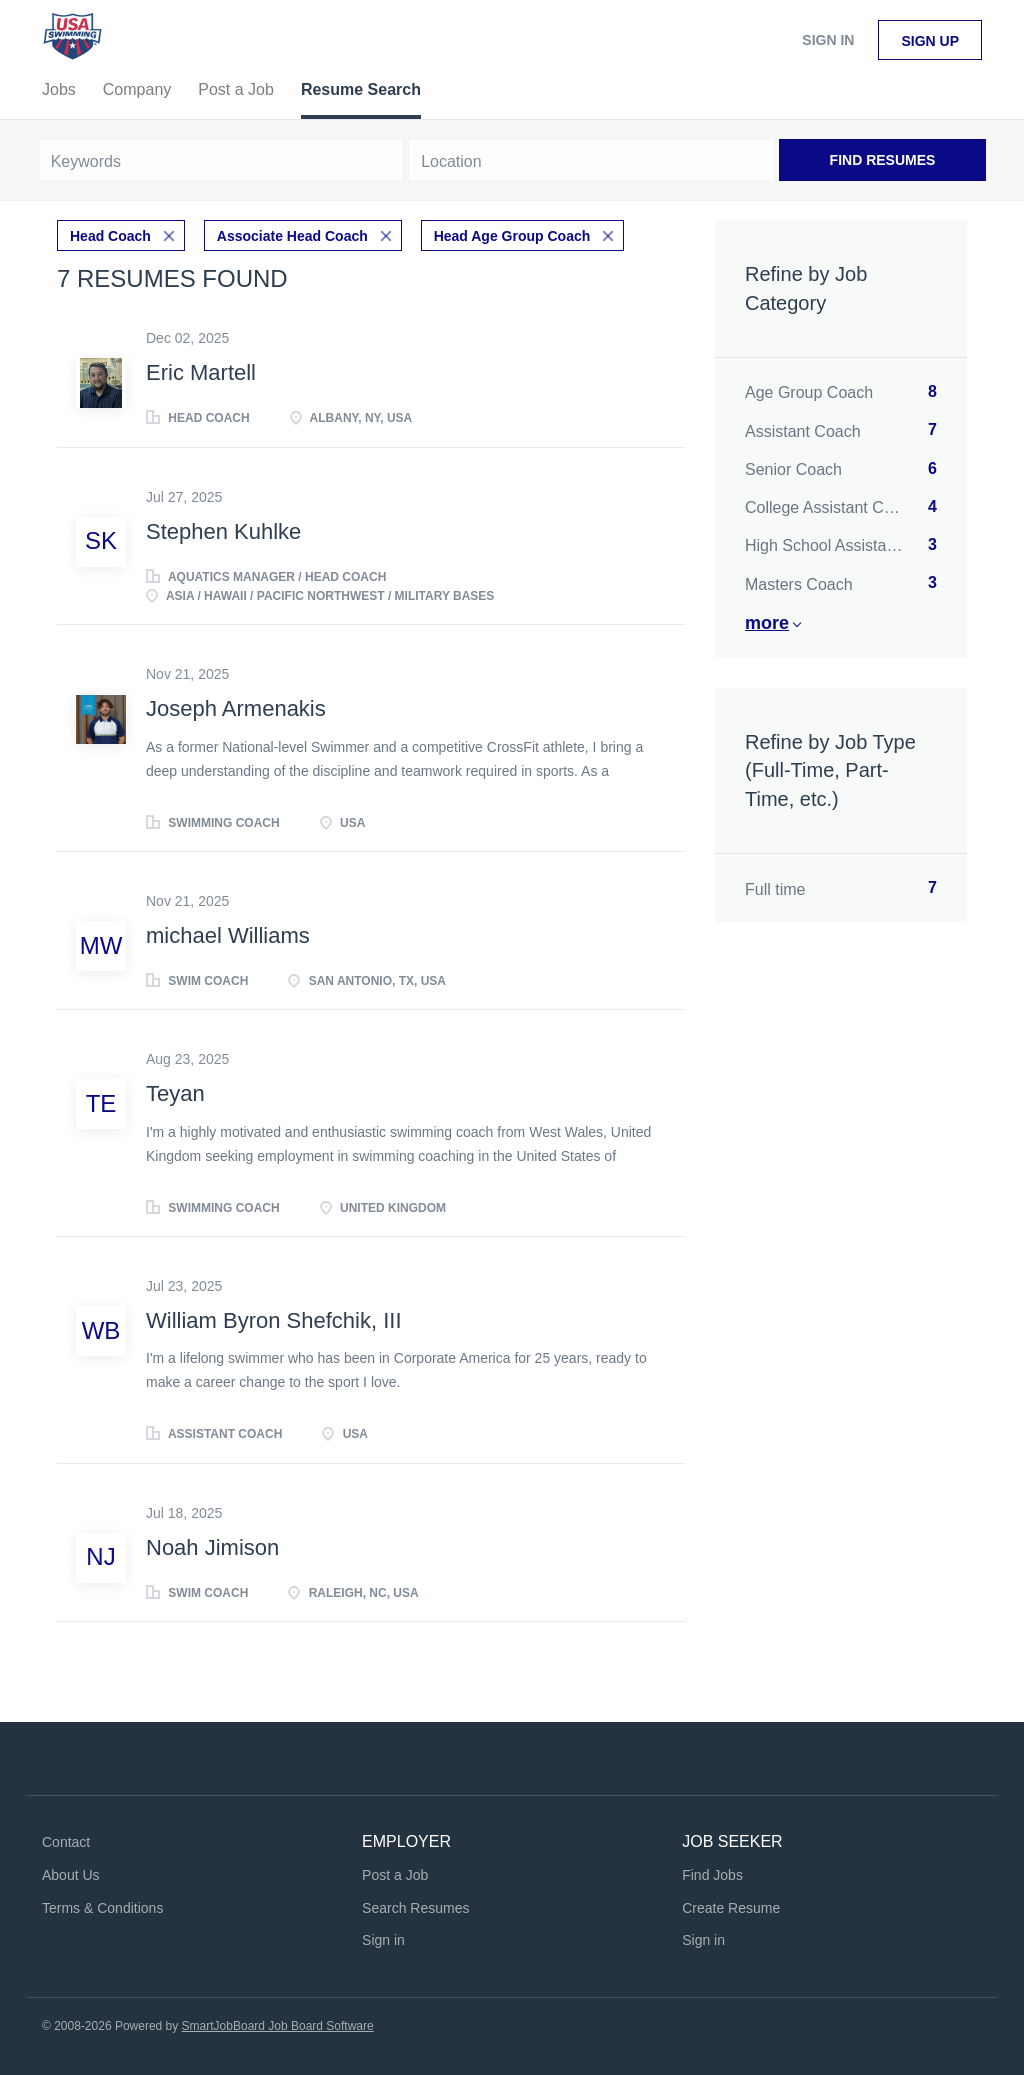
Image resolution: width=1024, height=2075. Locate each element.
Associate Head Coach (292, 236)
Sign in (828, 40)
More (767, 623)
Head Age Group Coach (512, 236)
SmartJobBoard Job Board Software (278, 2026)
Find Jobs (712, 1875)
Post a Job (395, 1875)
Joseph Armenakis (236, 708)
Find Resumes (883, 160)
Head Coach (110, 236)
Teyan (175, 1093)
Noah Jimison (212, 1547)
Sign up (930, 41)
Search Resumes (415, 1908)
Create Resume (731, 1908)
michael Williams (228, 935)
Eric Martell (201, 372)
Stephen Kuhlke (223, 531)
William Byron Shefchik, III (274, 1320)
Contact (66, 1842)
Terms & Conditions (102, 1908)
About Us (71, 1875)
